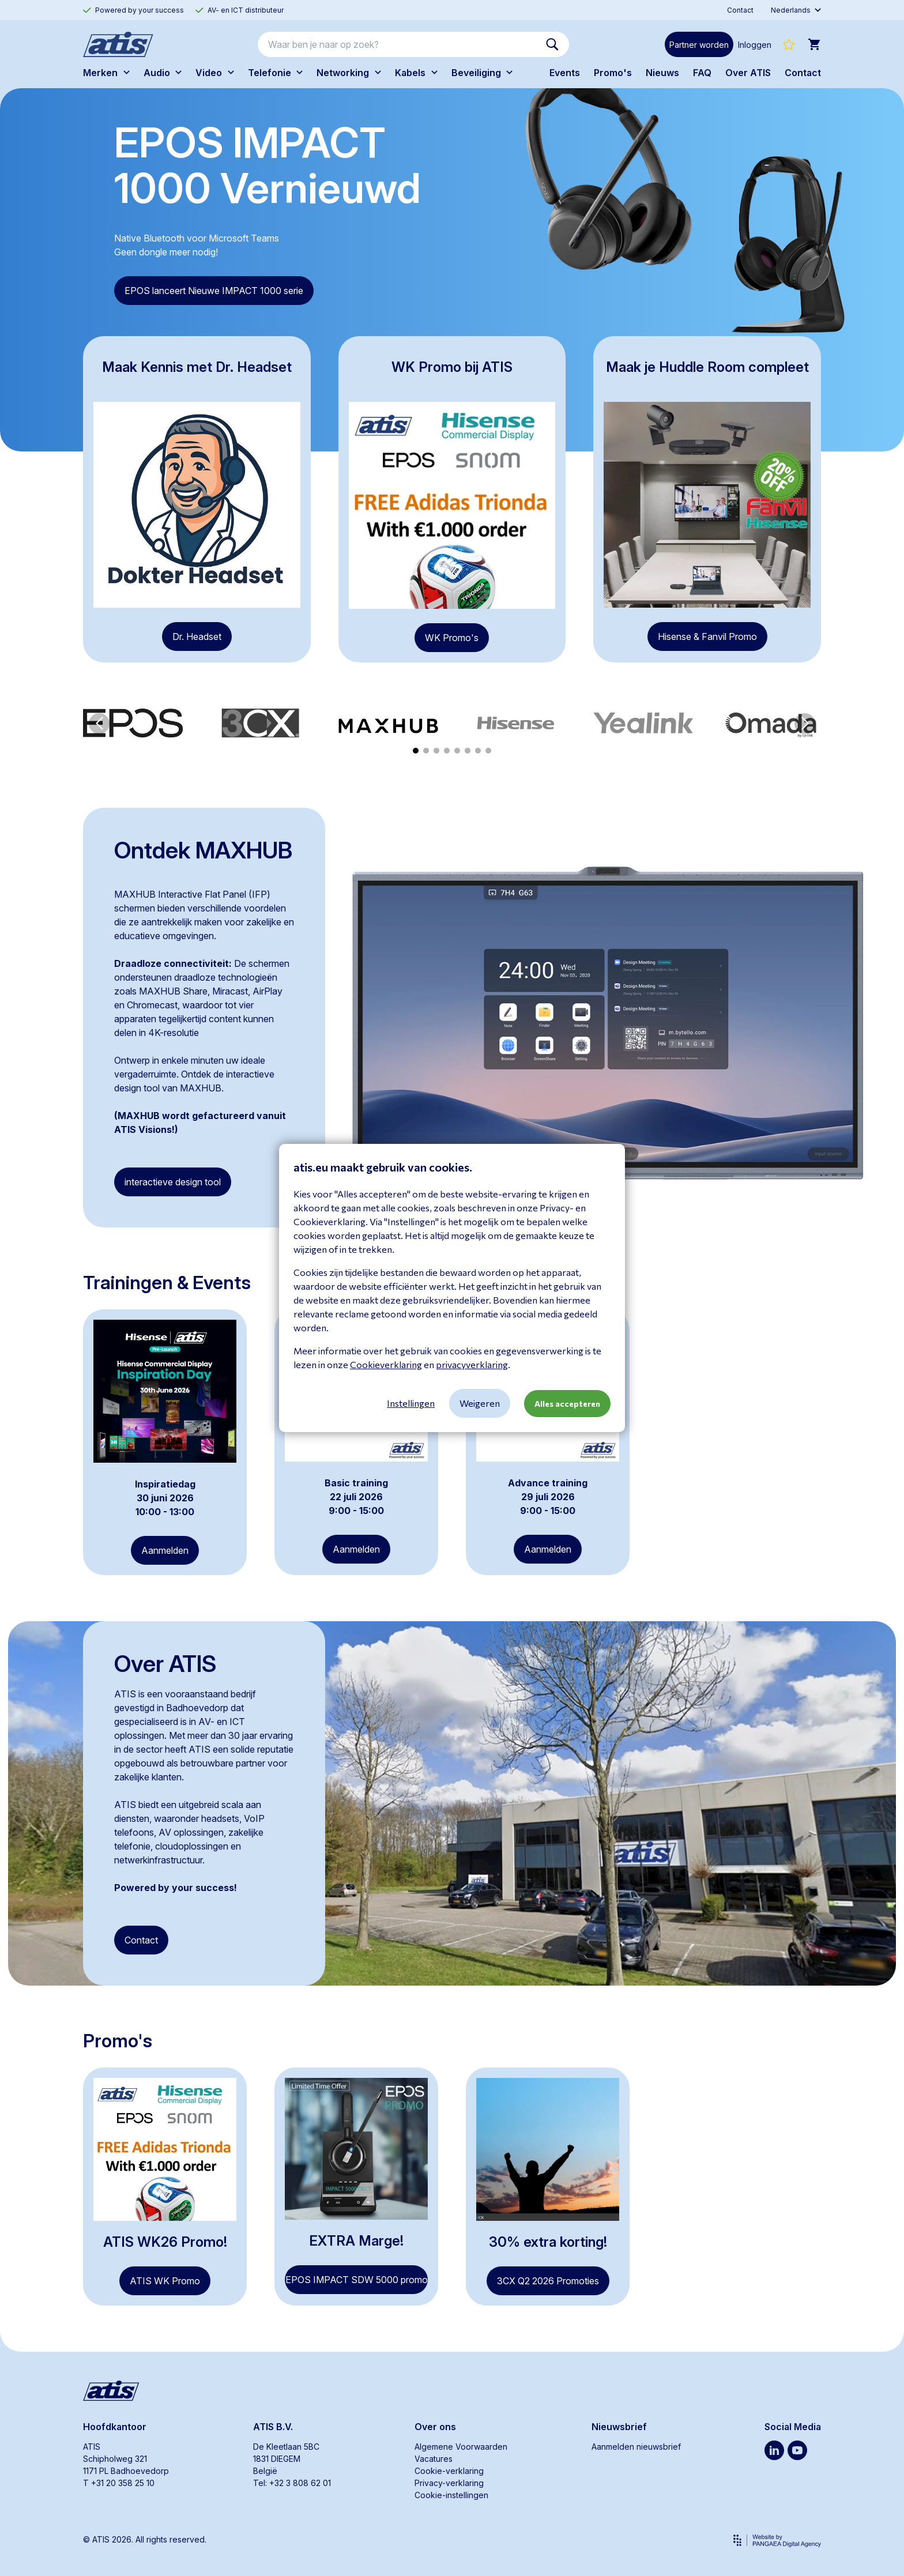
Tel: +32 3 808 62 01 (292, 2483)
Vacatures (434, 2459)
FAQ (702, 72)
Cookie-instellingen (451, 2495)
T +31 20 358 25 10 (119, 2483)
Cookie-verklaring (449, 2471)
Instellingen (411, 1403)
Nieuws (662, 72)
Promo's (613, 72)
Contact (803, 72)
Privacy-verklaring (449, 2483)
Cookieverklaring (386, 1364)
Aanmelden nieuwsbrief (636, 2446)
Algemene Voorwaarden (461, 2446)
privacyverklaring (472, 1364)
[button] (99, 723)
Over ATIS (748, 72)
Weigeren (479, 1403)
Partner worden (699, 45)
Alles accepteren (567, 1403)
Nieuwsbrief (619, 2426)
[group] (133, 723)
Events (564, 72)
